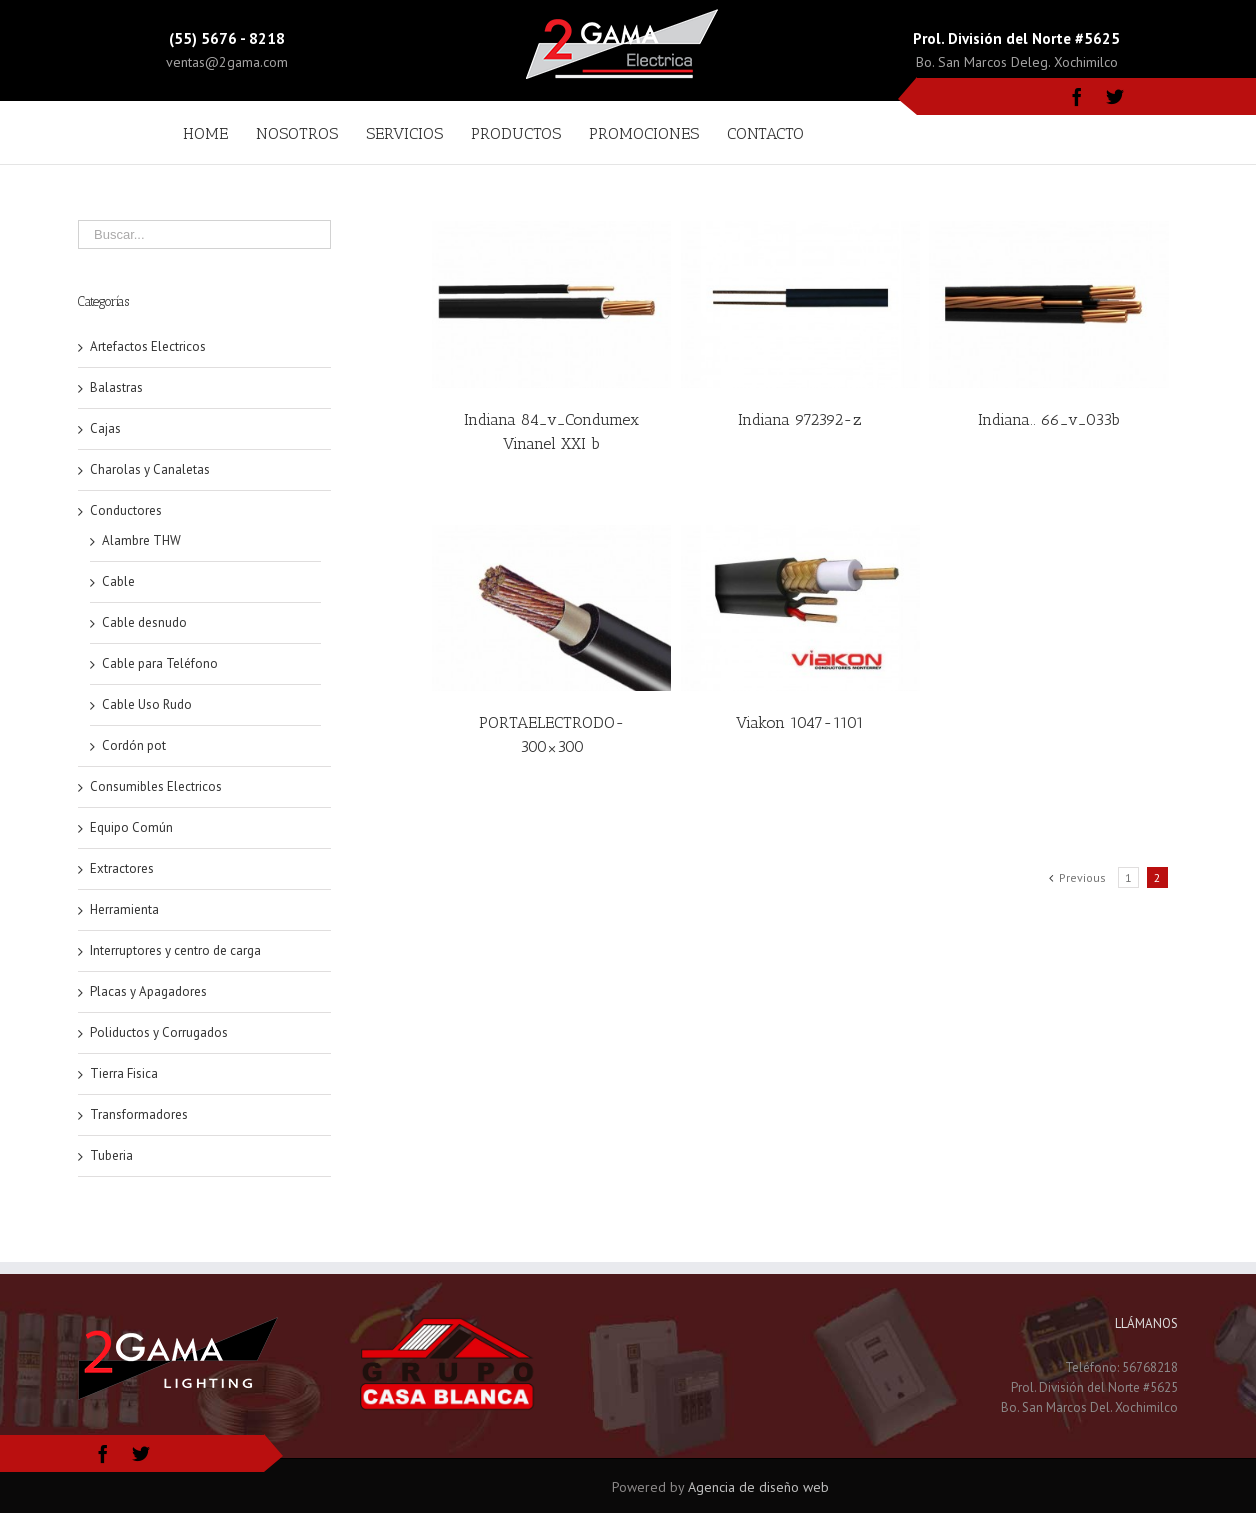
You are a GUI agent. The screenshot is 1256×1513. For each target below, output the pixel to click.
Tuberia (111, 1155)
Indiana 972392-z (800, 419)
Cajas (105, 428)
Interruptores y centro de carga (175, 950)
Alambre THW (141, 540)
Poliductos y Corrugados (159, 1032)
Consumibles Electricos (156, 786)
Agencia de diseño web (758, 1487)
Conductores (126, 510)
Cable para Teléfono (160, 663)
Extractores (122, 868)
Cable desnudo (144, 622)
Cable (118, 581)
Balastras (116, 387)
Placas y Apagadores (148, 991)
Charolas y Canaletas (150, 469)
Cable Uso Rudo (147, 704)
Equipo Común (131, 827)
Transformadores (139, 1114)
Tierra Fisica (124, 1073)
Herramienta (124, 909)
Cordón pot (134, 745)
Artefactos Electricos (148, 346)
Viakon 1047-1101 (800, 722)
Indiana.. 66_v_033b (1049, 419)
